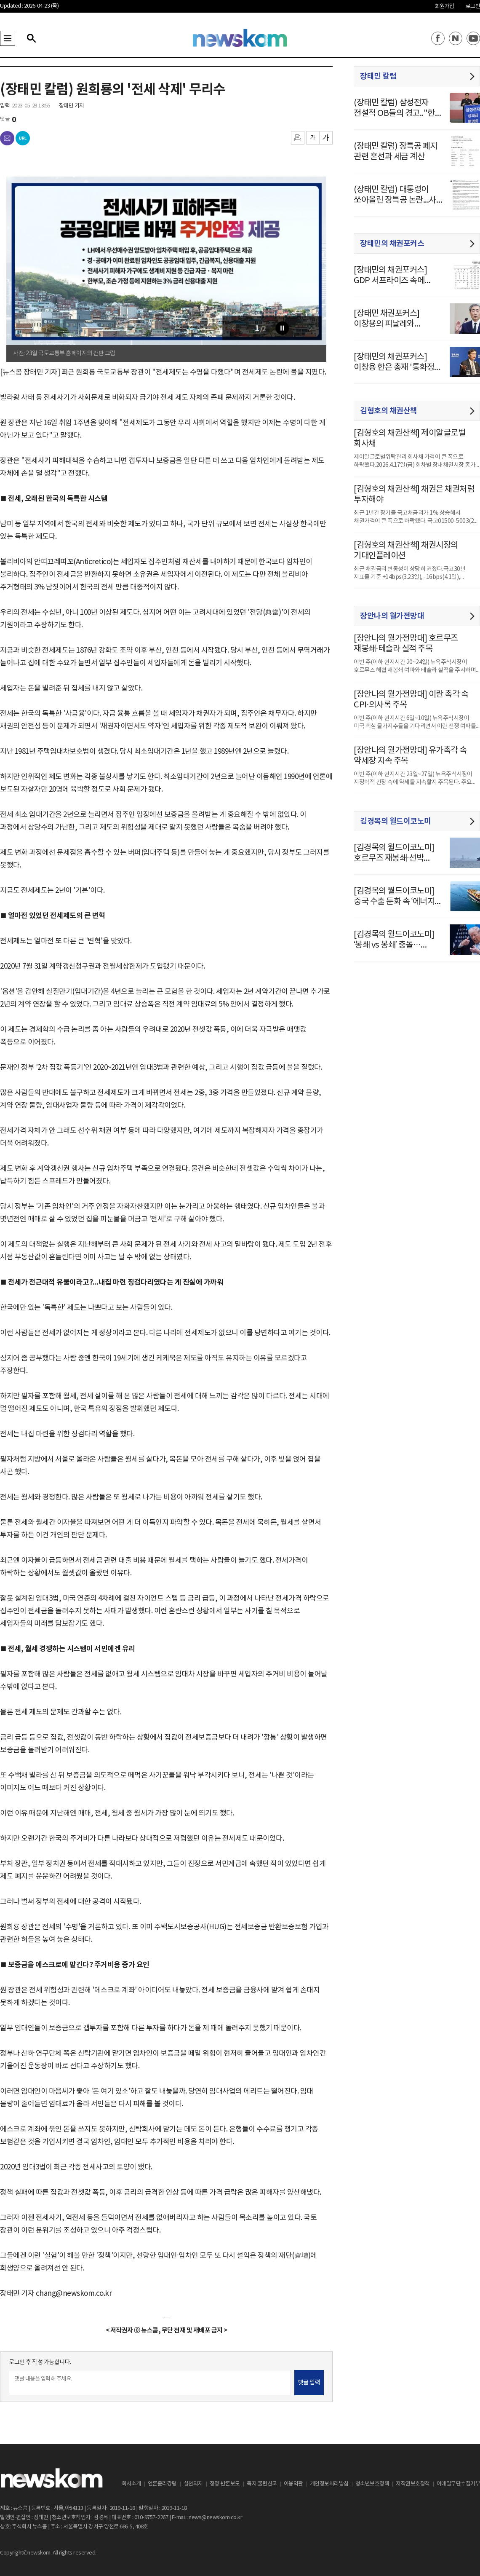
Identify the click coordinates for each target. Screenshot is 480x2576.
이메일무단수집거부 (458, 2484)
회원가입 (444, 6)
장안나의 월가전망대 (392, 616)
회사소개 (131, 2484)
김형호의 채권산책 (388, 410)
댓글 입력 (309, 2382)
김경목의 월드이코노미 (395, 821)
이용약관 (293, 2484)
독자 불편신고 (262, 2484)
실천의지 (193, 2484)
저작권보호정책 (413, 2484)
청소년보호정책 (372, 2484)
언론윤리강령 (162, 2484)
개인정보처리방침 (329, 2484)
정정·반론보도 (225, 2484)
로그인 (473, 6)
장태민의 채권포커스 (392, 243)
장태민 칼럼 (378, 76)
